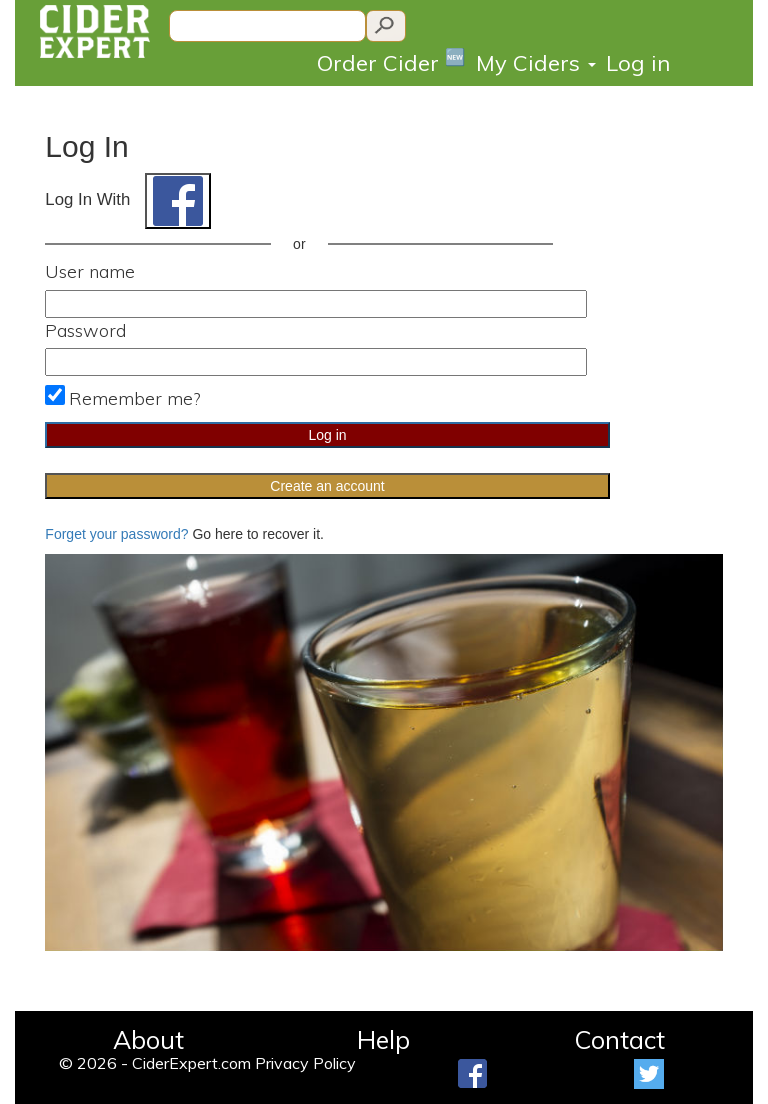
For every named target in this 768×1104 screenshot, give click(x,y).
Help (383, 1039)
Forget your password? (116, 534)
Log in (638, 63)
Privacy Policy (305, 1063)
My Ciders (536, 63)
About (148, 1039)
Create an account (327, 486)
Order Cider (391, 61)
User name (90, 271)
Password (85, 330)
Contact (619, 1039)
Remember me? (134, 398)
